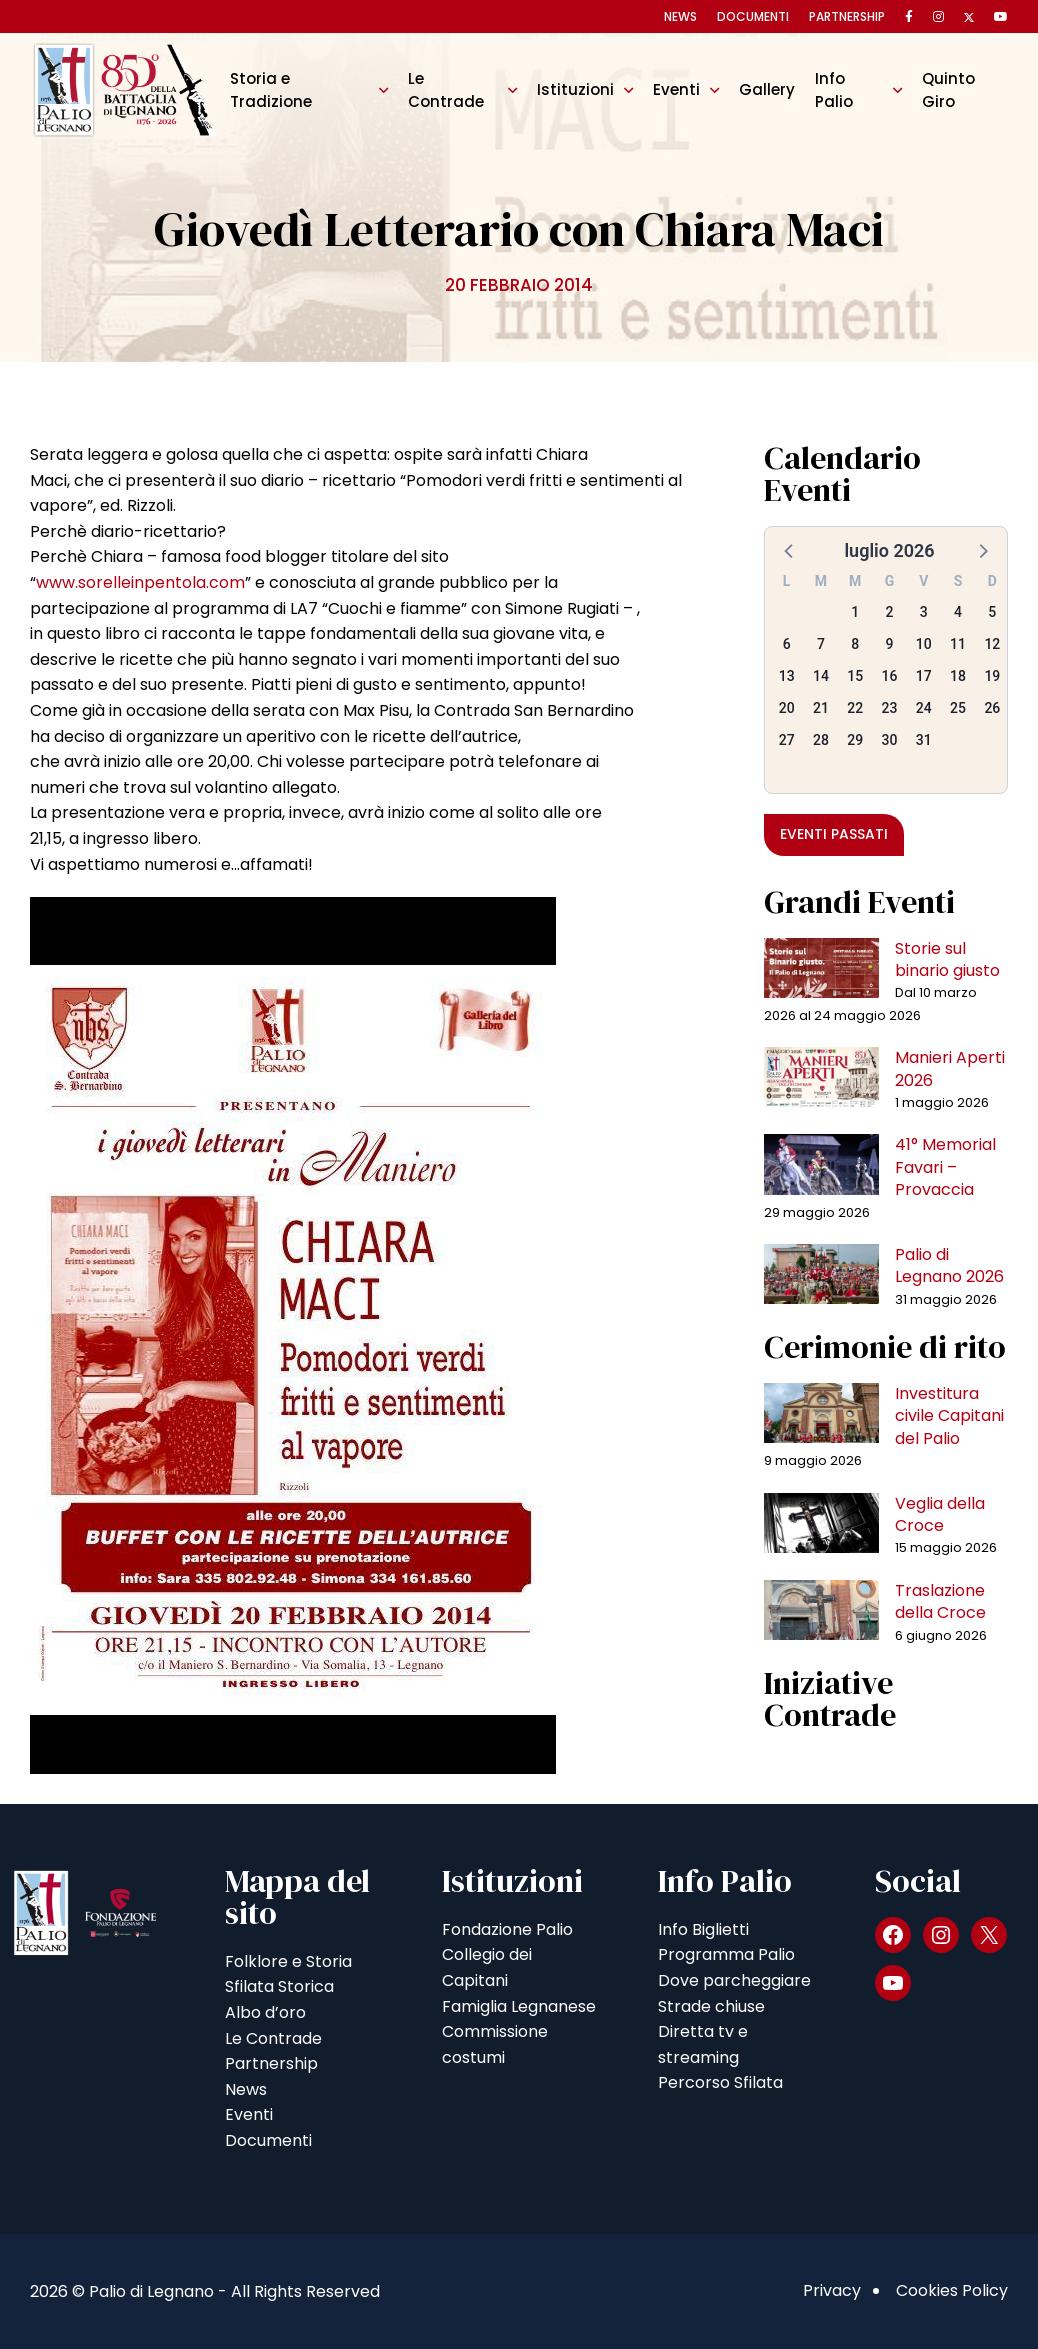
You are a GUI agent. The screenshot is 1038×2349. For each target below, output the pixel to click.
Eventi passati (834, 834)
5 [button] (992, 612)
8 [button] (855, 644)
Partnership (847, 16)
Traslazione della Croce (940, 1601)
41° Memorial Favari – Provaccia (945, 1167)
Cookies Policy (952, 2290)
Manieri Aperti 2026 (950, 1068)
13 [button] (787, 676)
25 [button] (958, 708)
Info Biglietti (703, 1929)
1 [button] (855, 612)
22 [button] (855, 708)
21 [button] (821, 708)
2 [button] (890, 612)
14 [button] (821, 676)
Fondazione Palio (507, 1929)
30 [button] (890, 740)
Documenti (753, 16)
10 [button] (924, 644)
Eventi (676, 89)
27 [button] (787, 740)
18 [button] (958, 676)
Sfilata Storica (279, 1986)
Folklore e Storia (288, 1961)
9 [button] (890, 644)
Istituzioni (575, 89)
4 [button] (958, 612)
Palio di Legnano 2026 (949, 1265)
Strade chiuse (711, 2006)
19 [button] (992, 676)
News (680, 16)
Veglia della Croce (940, 1514)
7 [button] (821, 644)
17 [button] (924, 676)
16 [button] (890, 676)
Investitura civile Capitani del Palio (949, 1416)
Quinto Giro (948, 89)
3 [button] (924, 612)
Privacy (832, 2290)
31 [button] (924, 740)
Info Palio (834, 89)
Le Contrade (446, 89)
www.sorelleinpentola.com (140, 582)
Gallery (767, 89)
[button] (790, 550)
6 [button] (787, 644)
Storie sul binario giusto (947, 959)
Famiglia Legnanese (519, 2006)
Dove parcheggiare (734, 1980)
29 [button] (855, 740)
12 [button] (992, 644)
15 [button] (855, 676)
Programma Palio (726, 1954)
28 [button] (821, 740)
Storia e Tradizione (271, 89)
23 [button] (890, 708)
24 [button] (924, 708)
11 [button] (958, 644)
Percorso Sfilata (720, 2082)
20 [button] (787, 708)
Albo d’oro (265, 2012)
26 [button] (992, 708)
